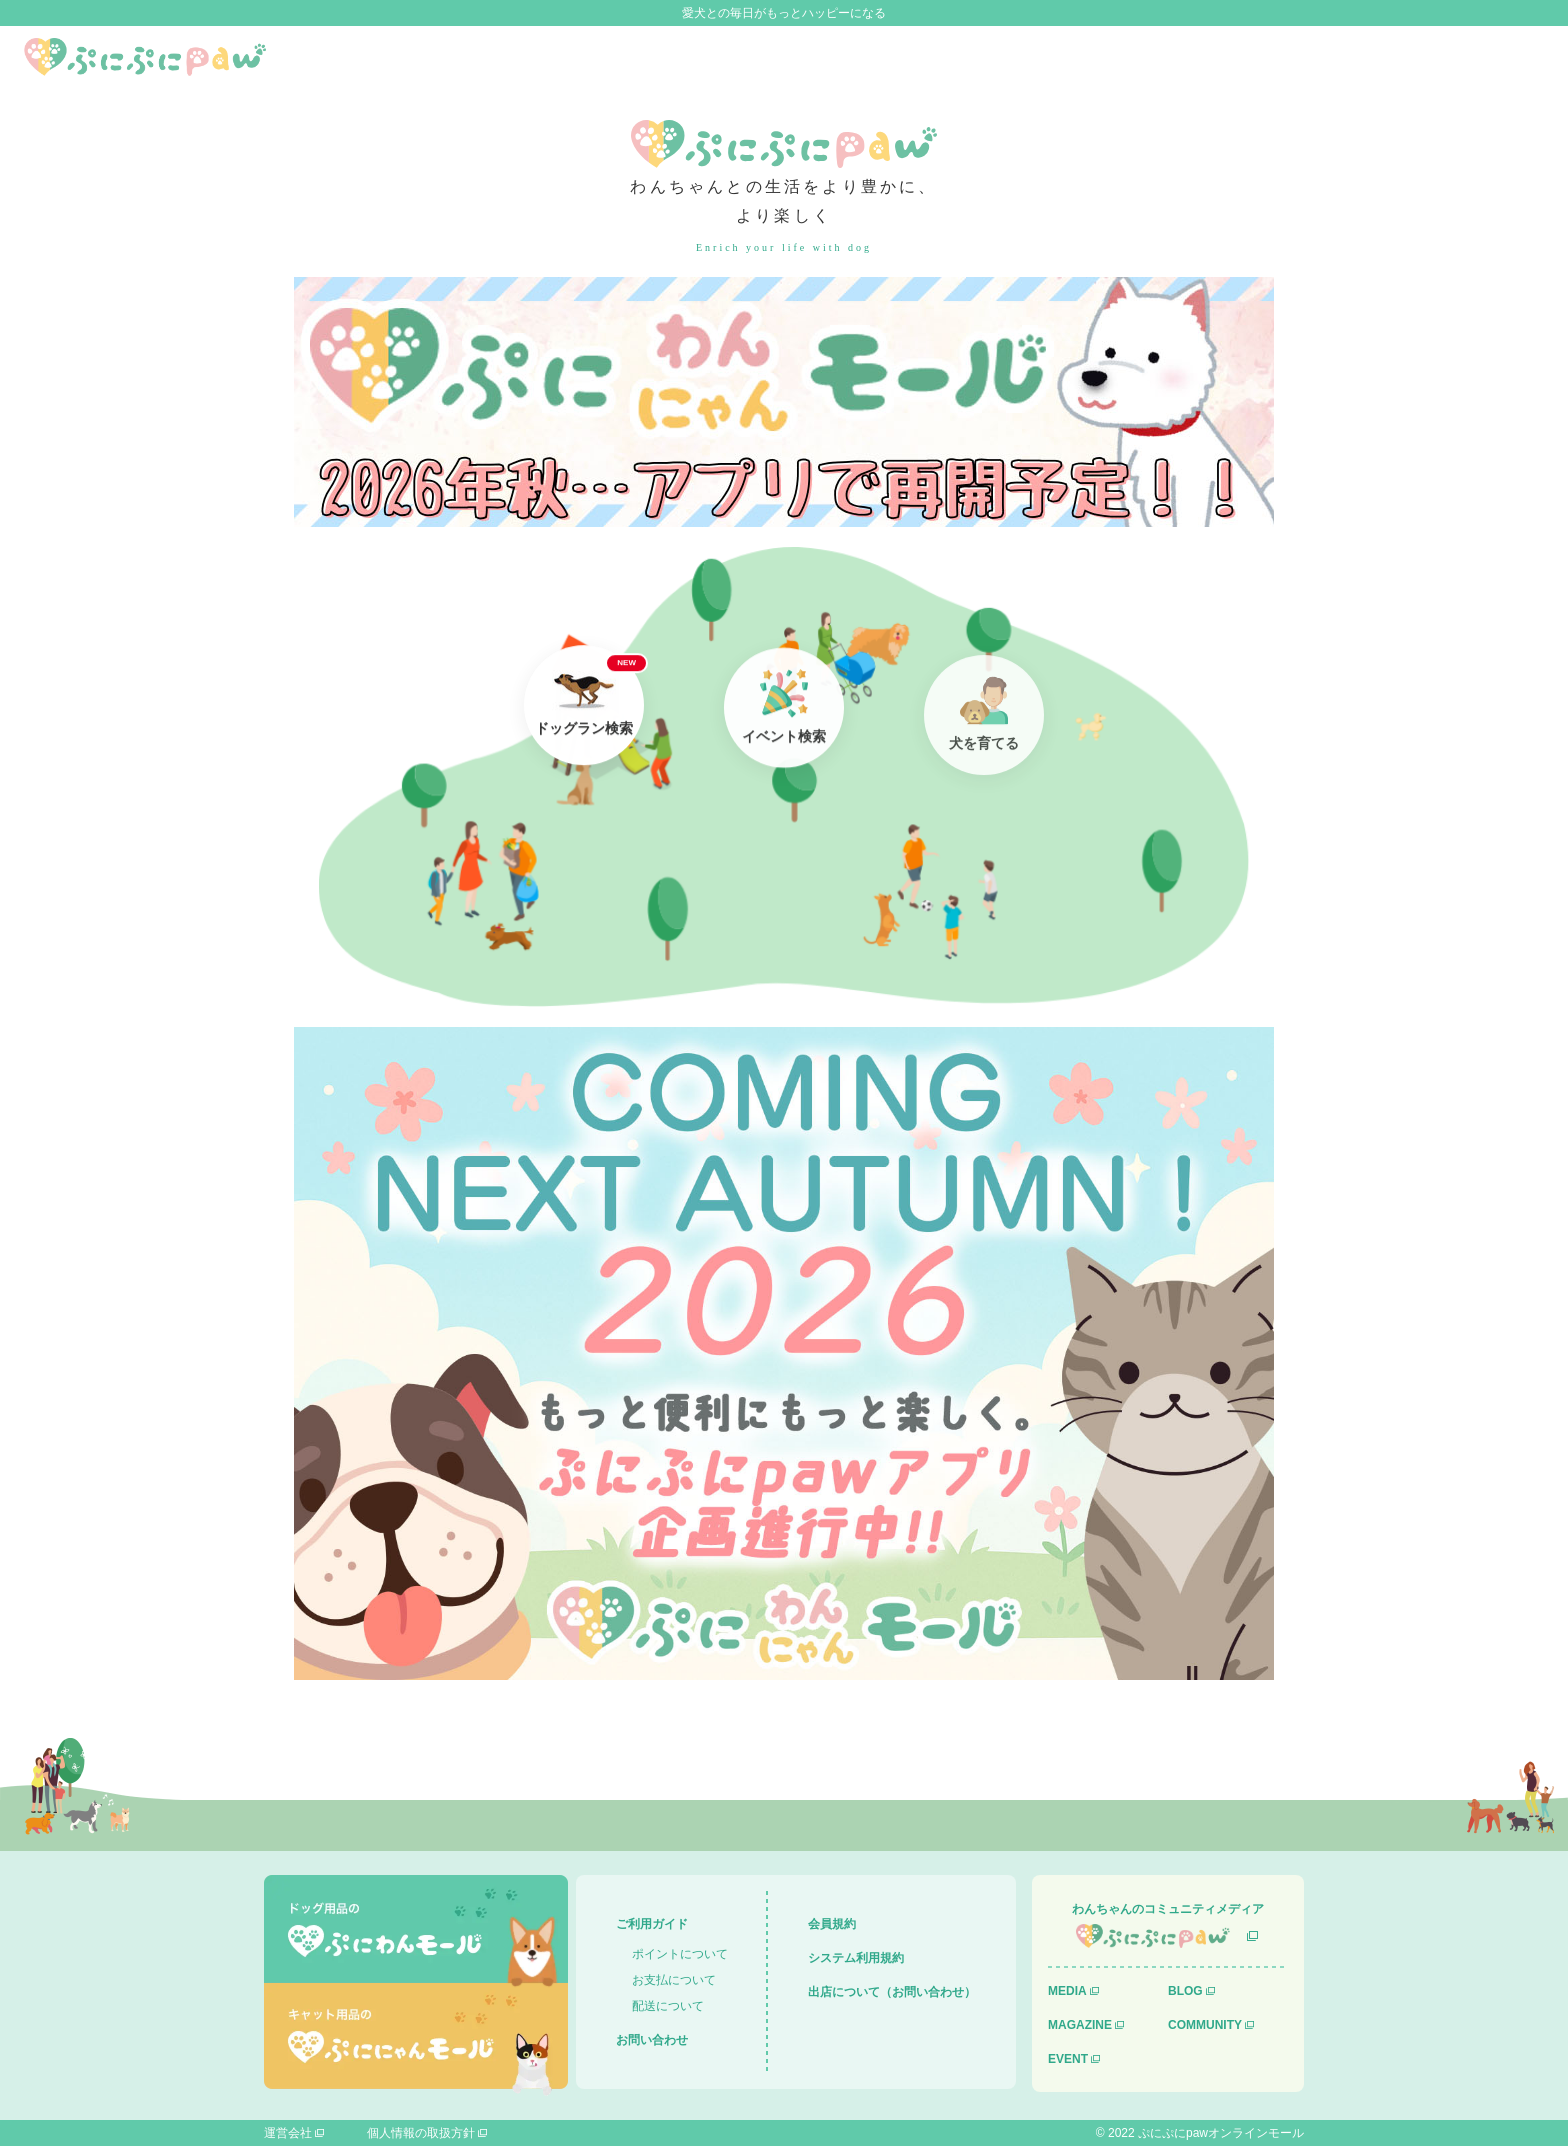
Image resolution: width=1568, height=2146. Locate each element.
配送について (668, 2006)
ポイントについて (680, 1954)
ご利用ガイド (652, 1924)
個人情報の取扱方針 (421, 2133)
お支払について (674, 1980)
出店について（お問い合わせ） (892, 1992)
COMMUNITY (1205, 2025)
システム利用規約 (856, 1958)
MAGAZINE (1080, 2025)
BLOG (1185, 1991)
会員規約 (832, 1924)
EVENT (1068, 2059)
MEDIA (1067, 1991)
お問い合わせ (652, 2040)
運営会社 (288, 2133)
